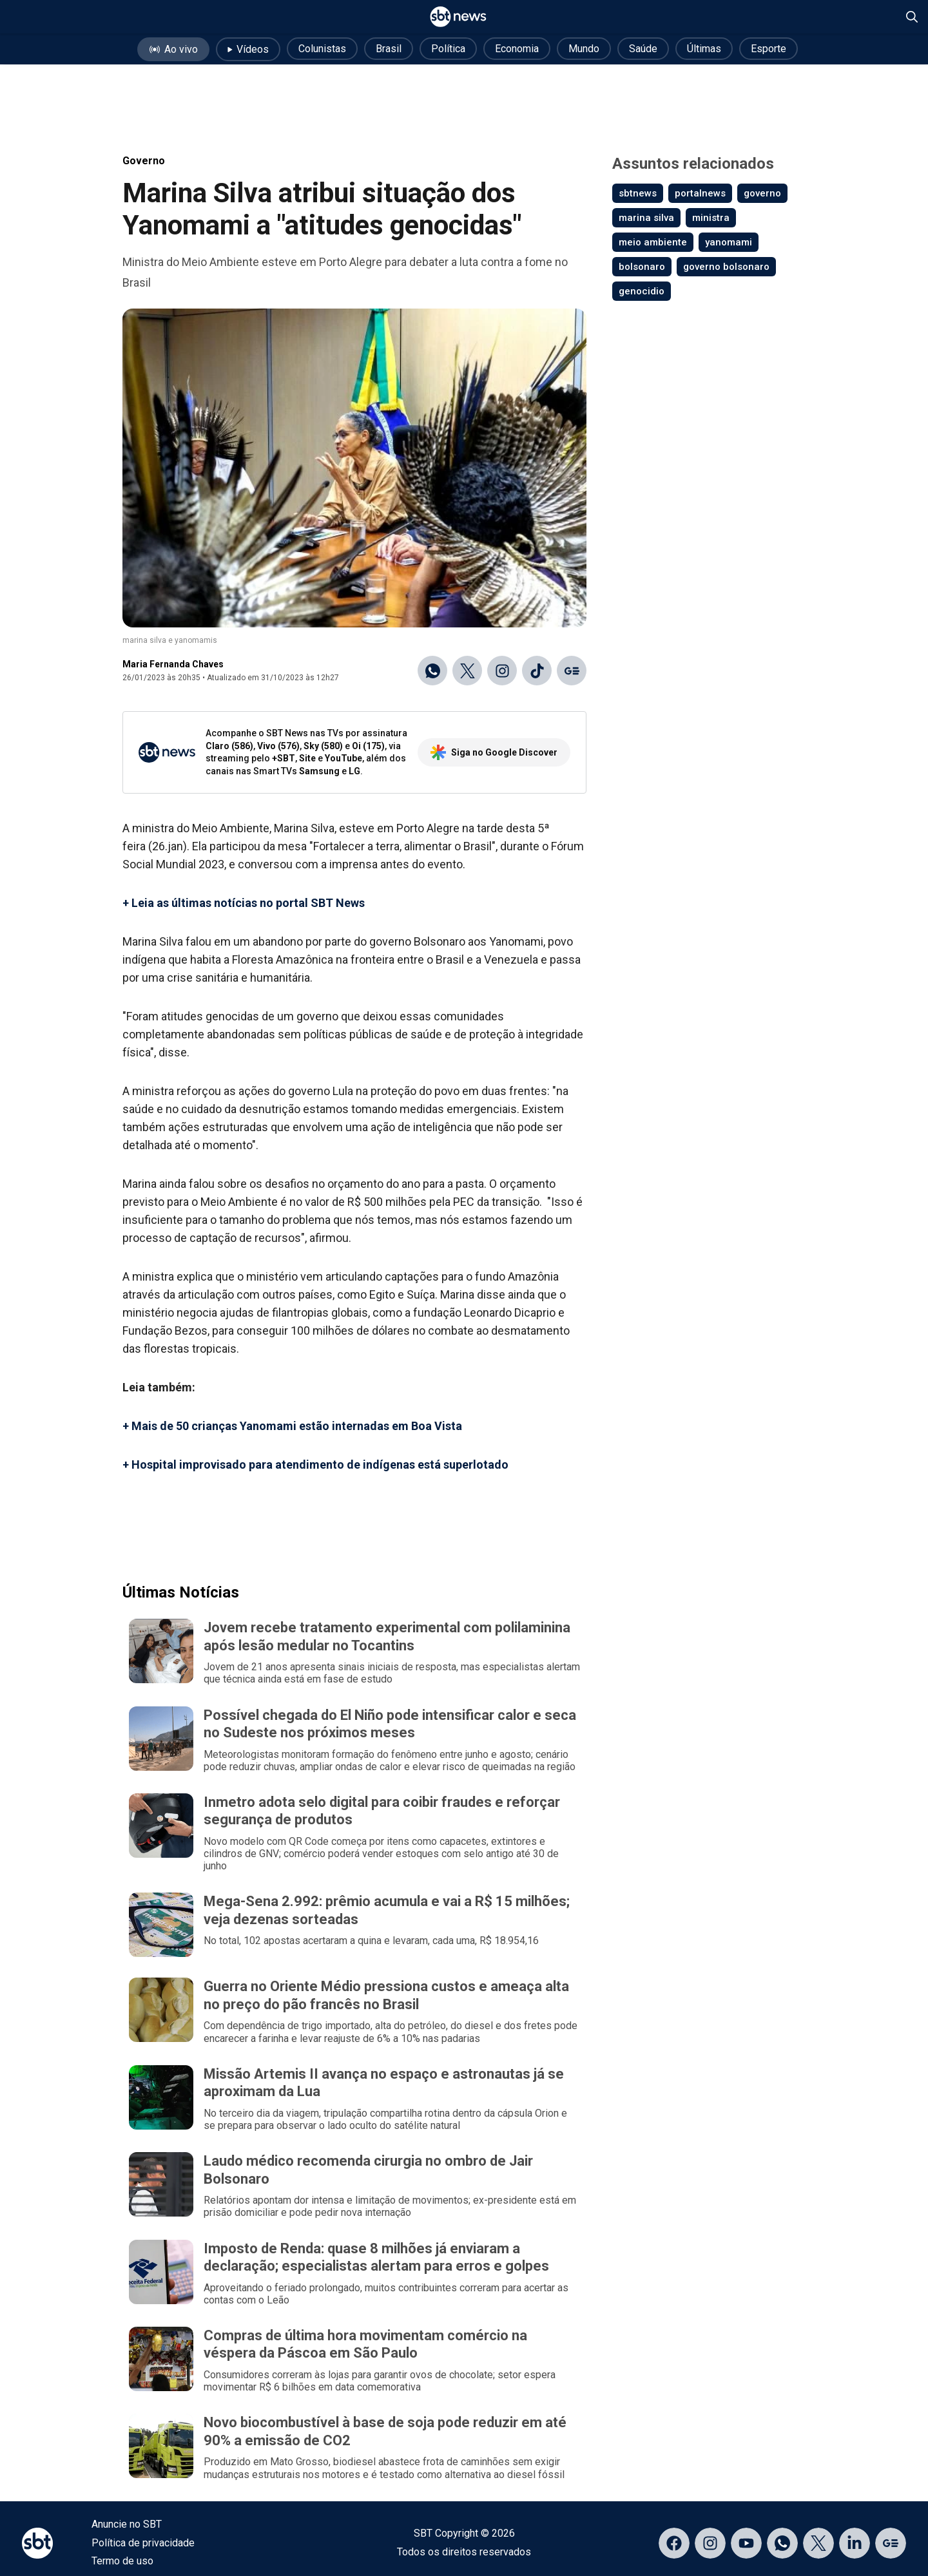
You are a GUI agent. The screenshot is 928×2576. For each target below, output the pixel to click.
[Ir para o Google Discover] (571, 670)
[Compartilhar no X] (467, 670)
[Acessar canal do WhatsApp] (782, 2543)
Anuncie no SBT (127, 2524)
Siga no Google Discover (493, 752)
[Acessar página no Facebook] (674, 2543)
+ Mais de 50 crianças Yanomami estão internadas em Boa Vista (292, 1426)
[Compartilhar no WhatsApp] (432, 670)
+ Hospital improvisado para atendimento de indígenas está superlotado (315, 1464)
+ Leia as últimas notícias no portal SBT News (243, 903)
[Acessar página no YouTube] (746, 2543)
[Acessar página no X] (818, 2543)
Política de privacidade (143, 2543)
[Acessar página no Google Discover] (890, 2543)
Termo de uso (122, 2561)
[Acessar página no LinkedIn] (854, 2543)
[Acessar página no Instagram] (710, 2543)
